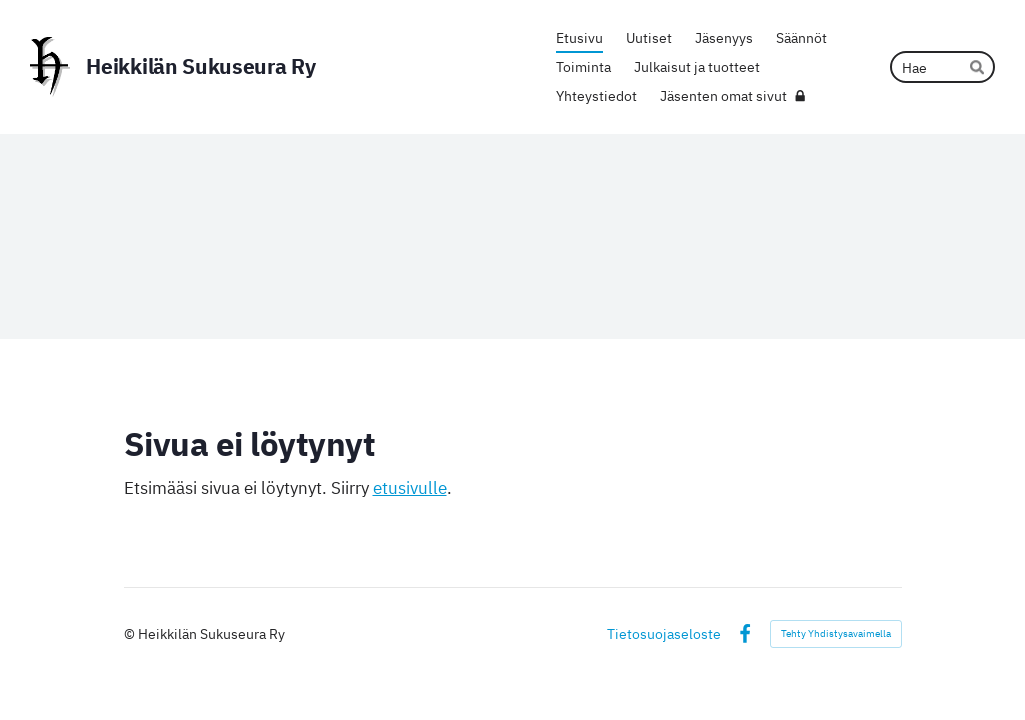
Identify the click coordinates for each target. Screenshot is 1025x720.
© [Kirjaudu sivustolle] (131, 633)
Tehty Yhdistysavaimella (836, 633)
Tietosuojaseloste (664, 634)
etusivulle (410, 488)
